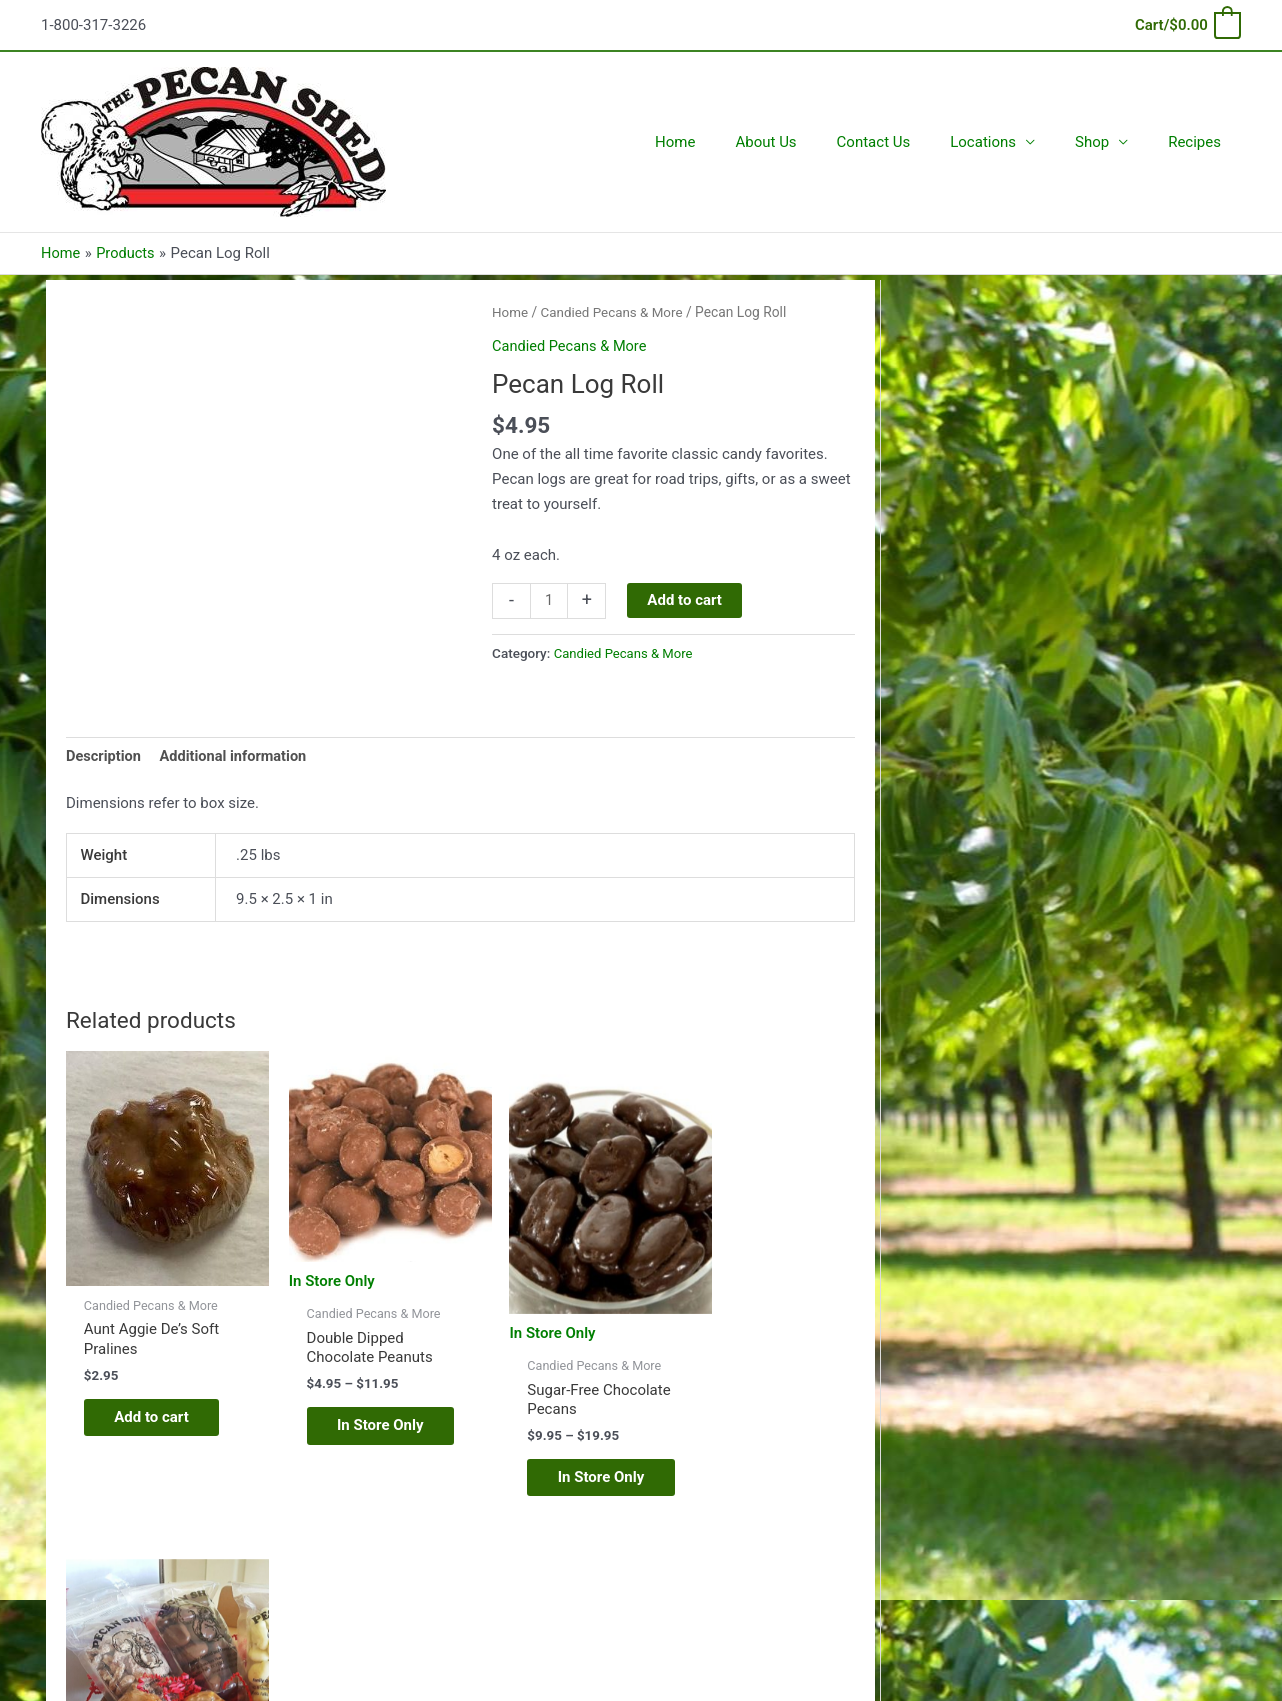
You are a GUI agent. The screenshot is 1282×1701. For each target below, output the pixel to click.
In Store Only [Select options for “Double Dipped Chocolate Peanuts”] (352, 1416)
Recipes (1199, 142)
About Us (810, 142)
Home (730, 142)
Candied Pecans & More (615, 312)
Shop (1107, 142)
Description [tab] (104, 756)
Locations (1008, 142)
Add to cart (686, 599)
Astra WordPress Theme (840, 1613)
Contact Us (909, 142)
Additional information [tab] (237, 756)
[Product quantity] (549, 600)
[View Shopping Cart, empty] (1187, 25)
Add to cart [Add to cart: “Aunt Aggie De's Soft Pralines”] (146, 1405)
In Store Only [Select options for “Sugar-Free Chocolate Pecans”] (555, 1462)
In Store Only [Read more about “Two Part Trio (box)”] (757, 1446)
